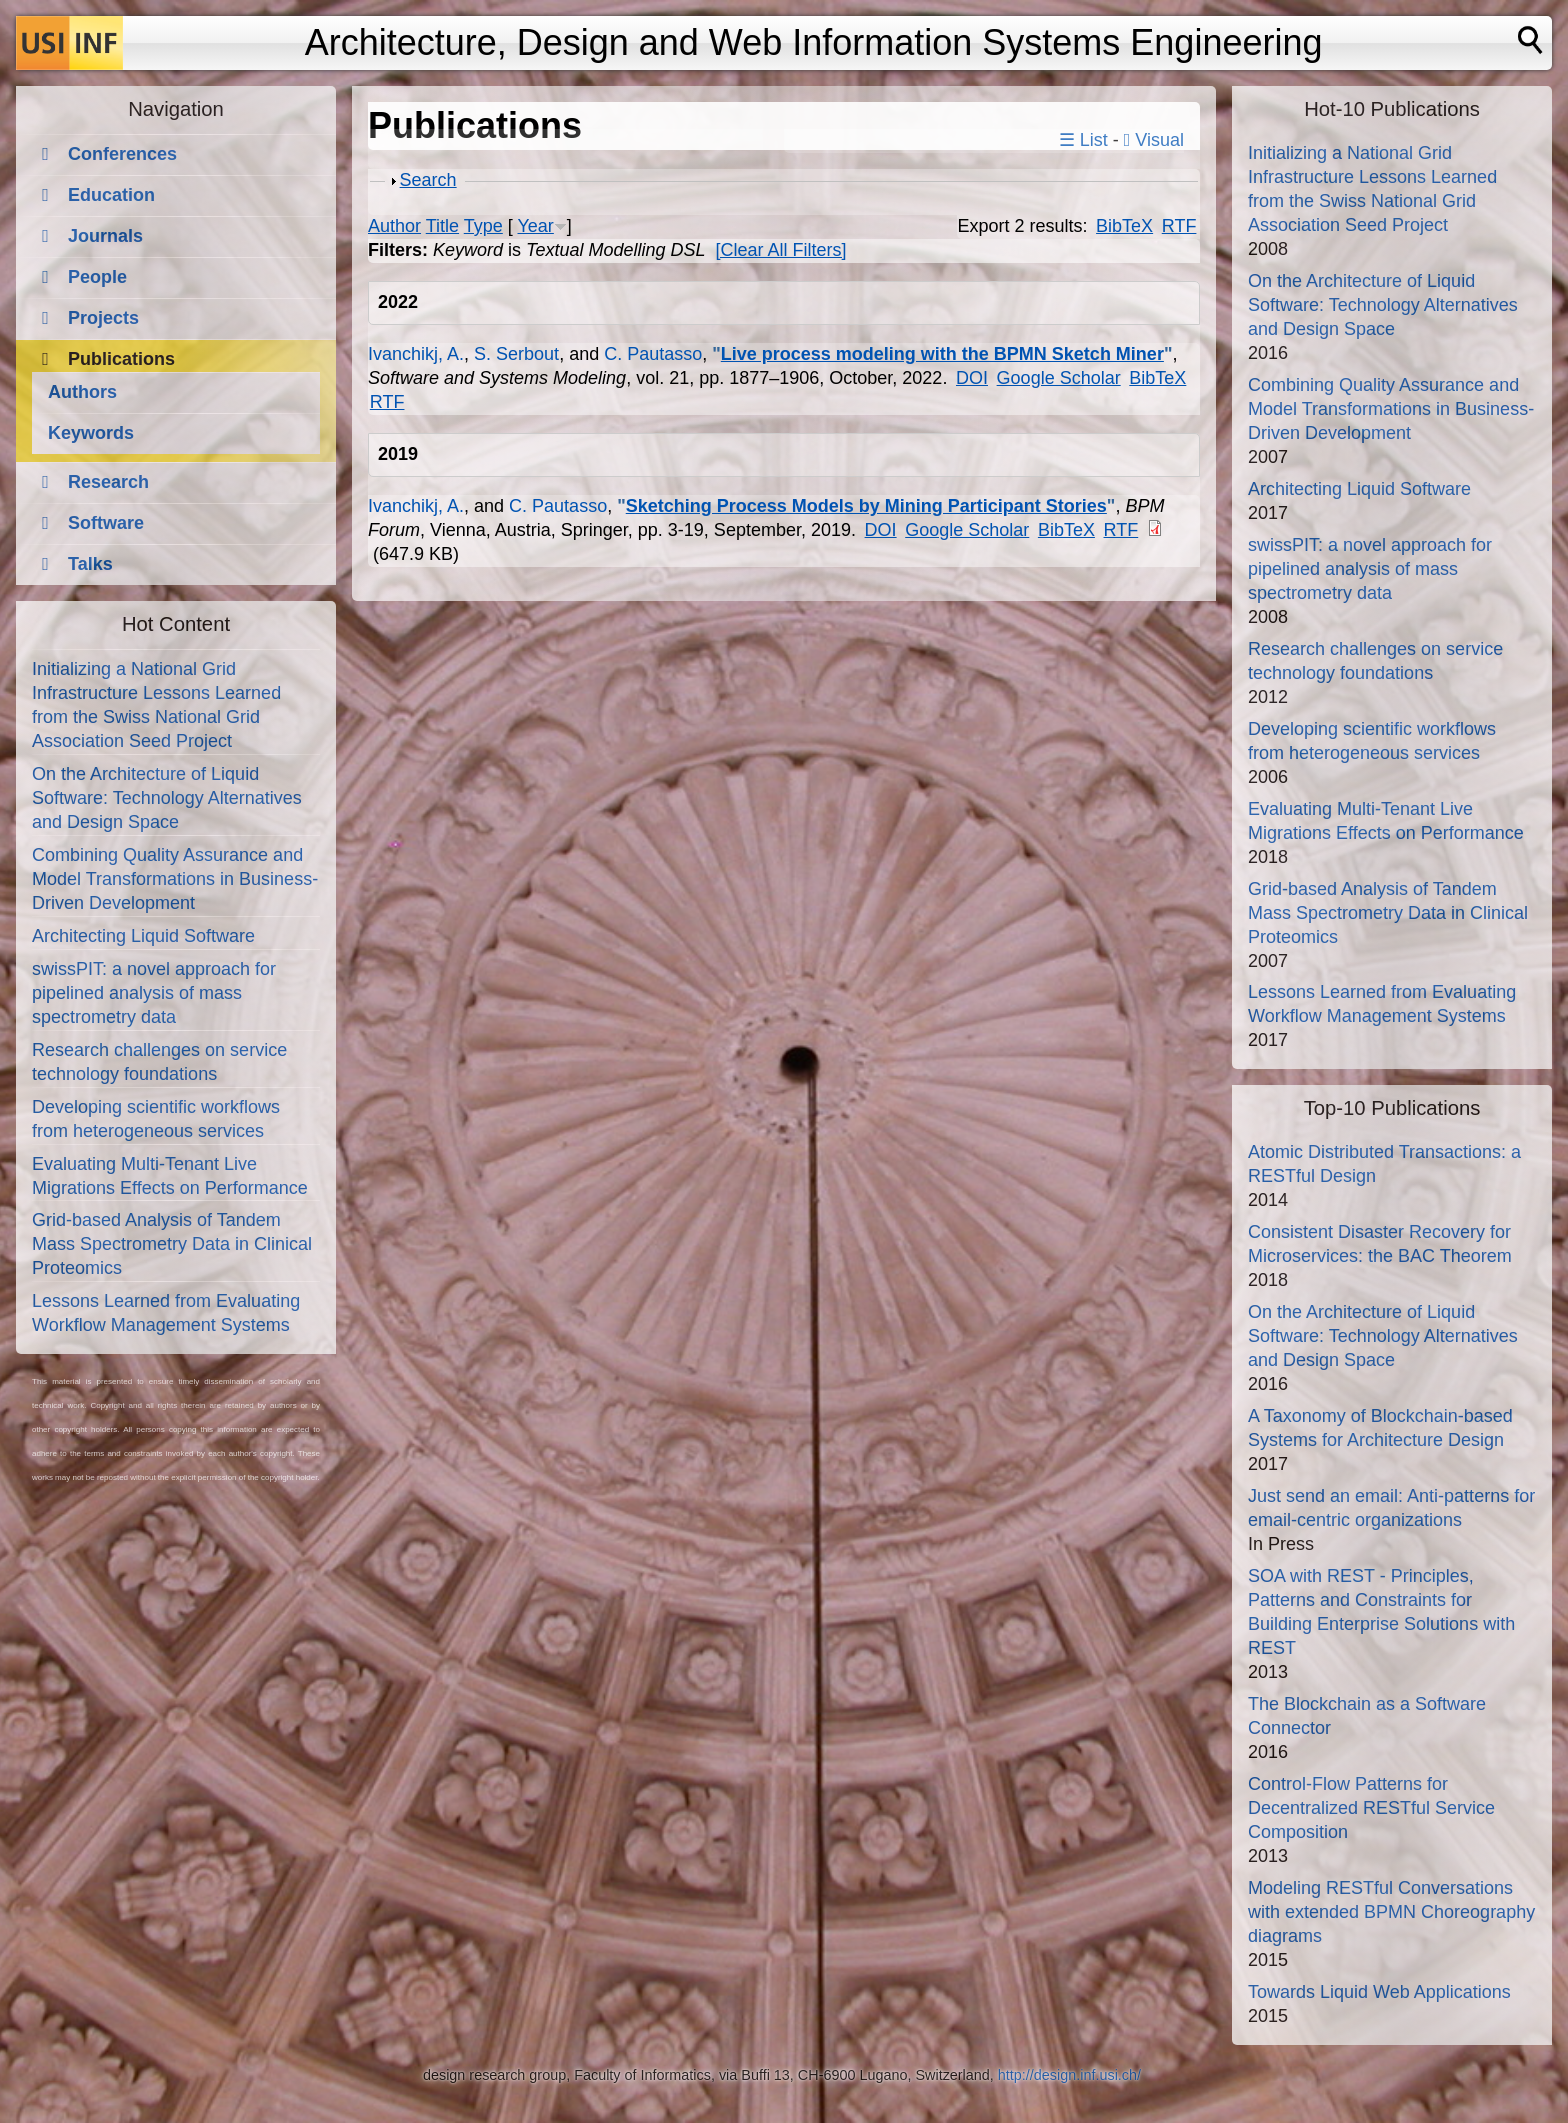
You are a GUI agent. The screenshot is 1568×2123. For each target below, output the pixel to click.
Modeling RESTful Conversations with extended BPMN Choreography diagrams (1391, 1912)
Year (535, 226)
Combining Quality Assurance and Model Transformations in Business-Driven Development (175, 879)
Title (442, 226)
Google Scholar (1059, 378)
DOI (972, 378)
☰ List (1083, 140)
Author (394, 226)
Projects (103, 318)
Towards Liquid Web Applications (1379, 1992)
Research (108, 482)
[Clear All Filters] (781, 250)
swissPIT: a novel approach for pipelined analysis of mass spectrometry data (154, 993)
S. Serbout (516, 354)
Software (106, 523)
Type (483, 226)
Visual (1154, 140)
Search (428, 180)
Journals (105, 236)
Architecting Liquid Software (143, 936)
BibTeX (1124, 226)
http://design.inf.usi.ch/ (1069, 2075)
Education (111, 195)
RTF (1179, 226)
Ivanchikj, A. (416, 354)
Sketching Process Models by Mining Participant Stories (866, 506)
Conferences (122, 154)
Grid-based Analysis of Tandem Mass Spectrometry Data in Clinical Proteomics (172, 1244)
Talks (90, 564)
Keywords (91, 433)
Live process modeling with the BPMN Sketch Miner (942, 354)
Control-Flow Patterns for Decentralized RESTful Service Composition (1371, 1808)
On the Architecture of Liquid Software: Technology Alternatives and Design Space (167, 798)
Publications (121, 359)
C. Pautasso (653, 354)
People (97, 277)
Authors (82, 392)
